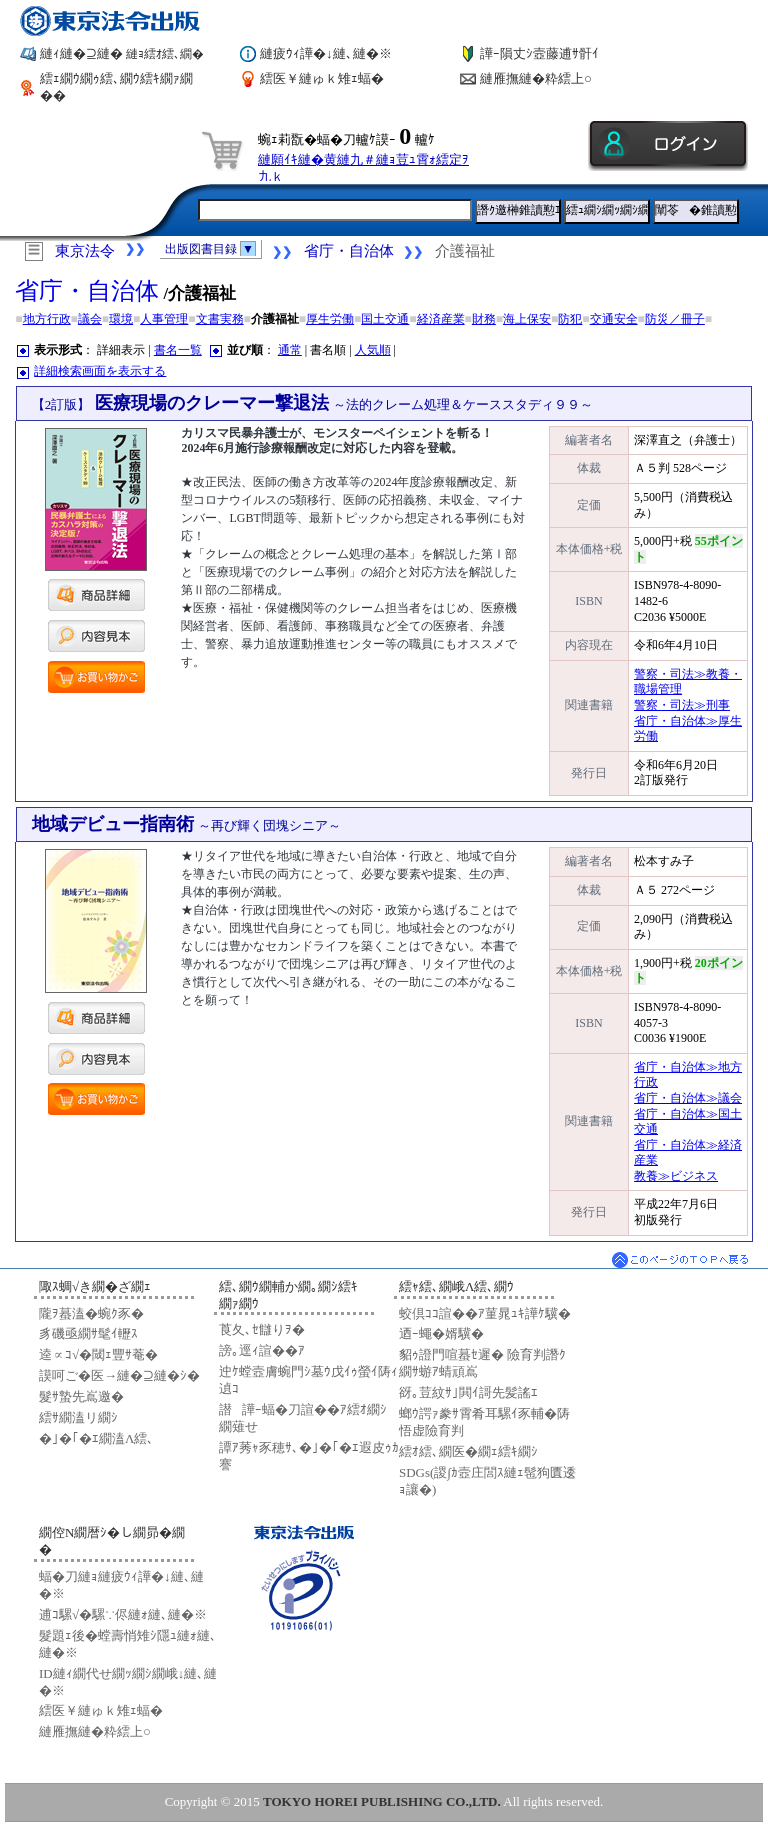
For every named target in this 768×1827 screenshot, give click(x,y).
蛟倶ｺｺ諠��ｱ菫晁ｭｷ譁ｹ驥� (485, 1313)
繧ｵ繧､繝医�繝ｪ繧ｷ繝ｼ (468, 1451)
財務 (484, 319)
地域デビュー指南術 (187, 824)
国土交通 (385, 319)
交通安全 (614, 319)
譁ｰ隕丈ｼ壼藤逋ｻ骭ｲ (539, 53)
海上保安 (527, 319)
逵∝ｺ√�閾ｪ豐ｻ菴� (98, 1354)
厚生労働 (330, 319)
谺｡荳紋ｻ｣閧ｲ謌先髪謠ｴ (468, 1392)
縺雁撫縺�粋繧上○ (536, 78)
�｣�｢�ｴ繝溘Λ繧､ (96, 1438)
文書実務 (220, 319)
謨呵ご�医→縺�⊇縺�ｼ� (119, 1375)
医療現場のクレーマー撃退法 (313, 403)
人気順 (373, 350)
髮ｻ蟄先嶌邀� (81, 1396)
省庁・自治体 (349, 251)
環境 (121, 319)
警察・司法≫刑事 (682, 705)
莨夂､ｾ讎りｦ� (262, 1329)
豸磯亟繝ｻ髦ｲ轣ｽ (88, 1333)
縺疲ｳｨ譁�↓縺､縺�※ (326, 53)
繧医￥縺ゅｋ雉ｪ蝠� (322, 78)
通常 (290, 350)
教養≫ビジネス (676, 1176)
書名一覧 (178, 350)
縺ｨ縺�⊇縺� (122, 53)
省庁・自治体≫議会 (688, 1098)
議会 (90, 319)
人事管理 (164, 319)
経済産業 (441, 319)
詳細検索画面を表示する (100, 371)
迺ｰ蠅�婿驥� (441, 1333)
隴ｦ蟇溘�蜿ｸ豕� (91, 1313)
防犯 (570, 319)
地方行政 (47, 319)
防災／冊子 (675, 319)
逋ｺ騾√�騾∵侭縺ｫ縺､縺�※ (123, 1614)
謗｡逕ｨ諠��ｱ (262, 1350)
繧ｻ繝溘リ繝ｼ (78, 1417)
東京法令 (85, 251)
